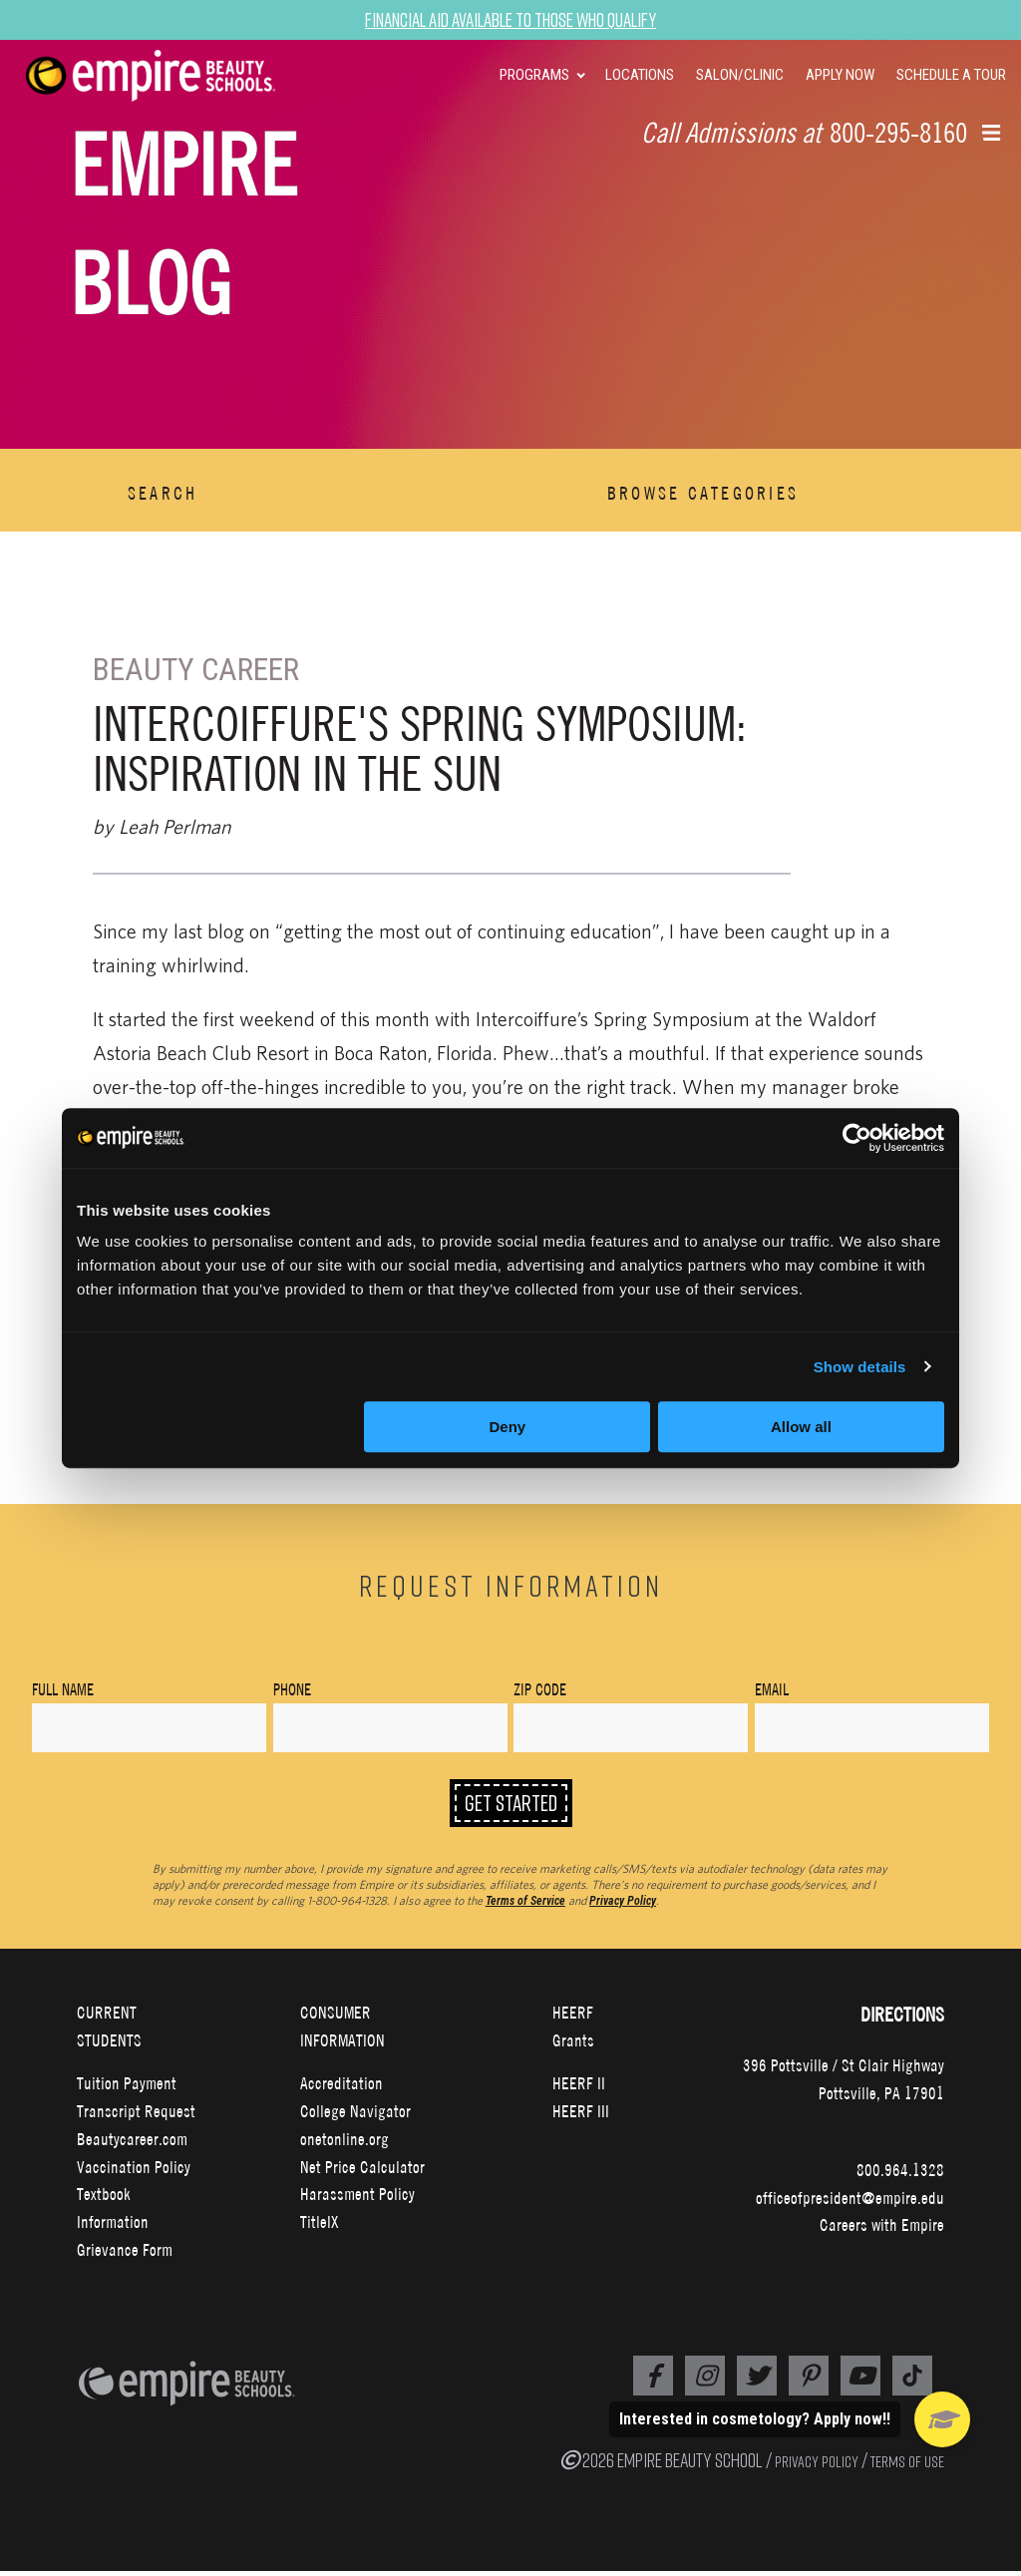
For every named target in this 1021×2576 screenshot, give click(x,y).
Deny (508, 1426)
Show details (860, 1366)
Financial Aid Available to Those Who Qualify (511, 20)
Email (772, 1689)
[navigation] (175, 76)
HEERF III (580, 2116)
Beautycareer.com (132, 2143)
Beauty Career (197, 669)
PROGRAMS (534, 75)
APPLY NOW (840, 75)
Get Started (511, 1805)
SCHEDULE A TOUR (951, 75)
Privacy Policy (622, 1906)
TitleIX (319, 2227)
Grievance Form (124, 2254)
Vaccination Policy (133, 2171)
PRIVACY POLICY (816, 2466)
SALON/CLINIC (740, 75)
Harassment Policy (357, 2199)
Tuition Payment (126, 2088)
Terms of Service (525, 1906)
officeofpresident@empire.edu (850, 2202)
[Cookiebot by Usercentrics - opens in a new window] (857, 1138)
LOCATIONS (639, 75)
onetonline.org (344, 2143)
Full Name (63, 1689)
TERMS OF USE (907, 2466)
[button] (991, 136)
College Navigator (355, 2116)
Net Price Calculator (362, 2171)
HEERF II (578, 2088)
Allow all (801, 1426)
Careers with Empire (882, 2230)
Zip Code (539, 1689)
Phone (292, 1689)
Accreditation (341, 2088)
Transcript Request (136, 2116)
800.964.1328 (900, 2174)
